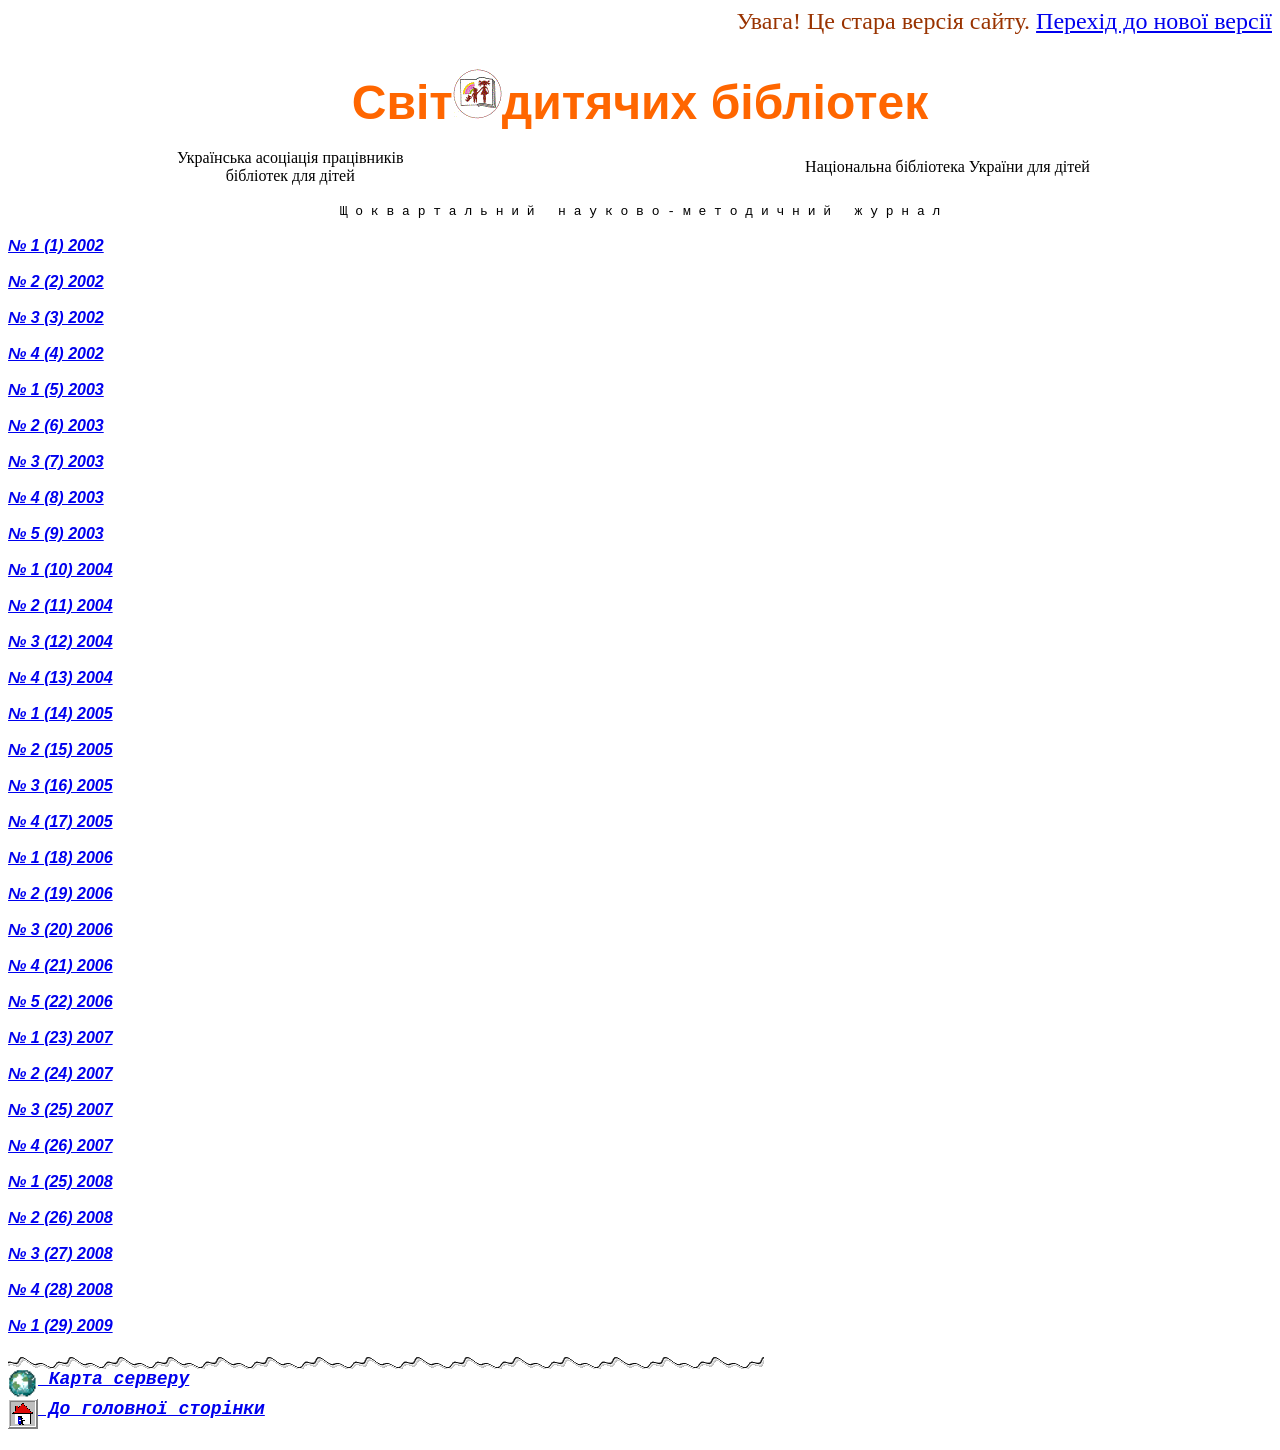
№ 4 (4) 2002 (56, 356)
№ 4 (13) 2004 (60, 680)
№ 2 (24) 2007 (60, 1076)
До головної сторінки (136, 1412)
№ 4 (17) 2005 (60, 824)
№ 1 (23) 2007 (60, 1040)
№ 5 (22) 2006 (60, 1004)
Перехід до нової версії (1154, 21)
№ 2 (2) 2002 (56, 284)
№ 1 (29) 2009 (60, 1328)
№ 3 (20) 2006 (60, 932)
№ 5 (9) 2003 (56, 536)
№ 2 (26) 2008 (60, 1220)
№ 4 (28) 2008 (60, 1292)
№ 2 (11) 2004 (60, 608)
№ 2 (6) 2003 (56, 428)
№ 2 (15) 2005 (60, 752)
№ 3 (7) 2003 (56, 464)
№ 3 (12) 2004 (60, 644)
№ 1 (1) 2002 (56, 248)
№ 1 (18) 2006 (60, 860)
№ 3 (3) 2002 (56, 320)
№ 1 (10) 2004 (60, 572)
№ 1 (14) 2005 (60, 716)
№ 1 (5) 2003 (56, 392)
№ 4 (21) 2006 (60, 968)
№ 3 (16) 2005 (60, 788)
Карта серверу (98, 1382)
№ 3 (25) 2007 (60, 1112)
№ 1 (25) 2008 (60, 1184)
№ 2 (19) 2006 (60, 896)
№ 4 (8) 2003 (56, 500)
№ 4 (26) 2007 (60, 1148)
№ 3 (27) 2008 (60, 1256)
